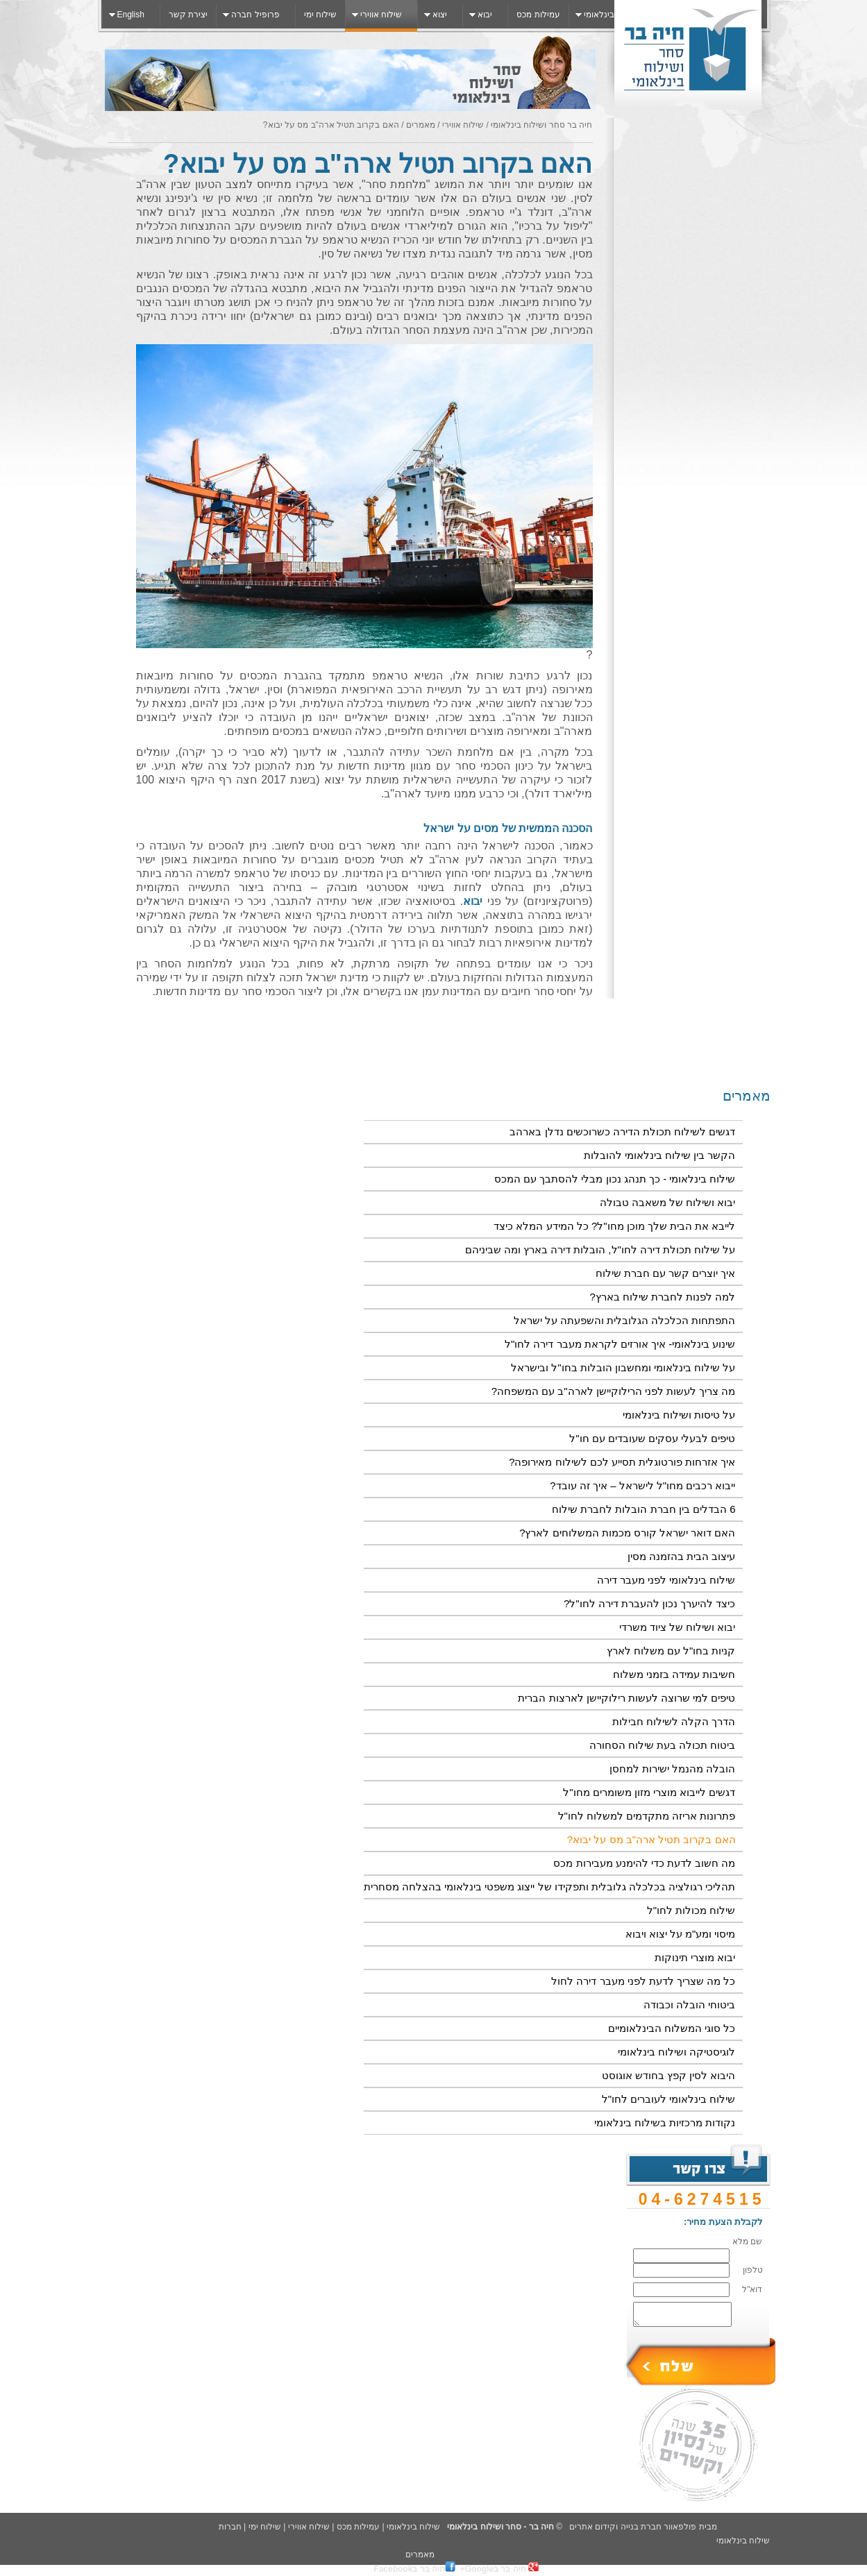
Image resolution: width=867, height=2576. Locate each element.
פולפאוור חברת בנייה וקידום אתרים (632, 2527)
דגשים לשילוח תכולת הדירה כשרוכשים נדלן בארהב (622, 1131)
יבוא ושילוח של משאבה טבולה (668, 1202)
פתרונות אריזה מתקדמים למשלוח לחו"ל (647, 1816)
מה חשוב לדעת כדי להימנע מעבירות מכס (644, 1863)
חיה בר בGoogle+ (499, 2569)
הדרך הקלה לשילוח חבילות (674, 1721)
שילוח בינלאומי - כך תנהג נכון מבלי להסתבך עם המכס (615, 1179)
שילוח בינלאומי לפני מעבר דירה (666, 1580)
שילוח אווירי (461, 125)
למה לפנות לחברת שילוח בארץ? (662, 1297)
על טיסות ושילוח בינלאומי (679, 1415)
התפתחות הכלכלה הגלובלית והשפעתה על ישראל (625, 1320)
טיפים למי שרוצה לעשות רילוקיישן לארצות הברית (626, 1698)
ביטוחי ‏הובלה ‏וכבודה (689, 2004)
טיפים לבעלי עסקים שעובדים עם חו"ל (652, 1438)
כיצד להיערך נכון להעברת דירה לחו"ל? (650, 1603)
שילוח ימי (265, 2527)
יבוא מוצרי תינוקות (695, 1957)
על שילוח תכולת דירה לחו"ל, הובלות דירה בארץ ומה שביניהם (600, 1249)
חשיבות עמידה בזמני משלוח (674, 1674)
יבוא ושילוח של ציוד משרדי (677, 1627)
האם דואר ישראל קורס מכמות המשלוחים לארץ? (627, 1533)
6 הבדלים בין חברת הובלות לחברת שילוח (643, 1509)
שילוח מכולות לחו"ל (691, 1910)
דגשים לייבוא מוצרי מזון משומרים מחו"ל (649, 1792)
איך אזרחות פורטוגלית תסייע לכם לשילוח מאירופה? (622, 1462)
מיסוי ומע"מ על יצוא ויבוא (680, 1934)
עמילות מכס (358, 2527)
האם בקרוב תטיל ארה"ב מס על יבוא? (651, 1839)
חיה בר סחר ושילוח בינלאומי (541, 125)
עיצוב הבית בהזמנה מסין (682, 1556)
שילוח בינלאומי (413, 2527)
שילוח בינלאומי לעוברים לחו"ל (669, 2099)
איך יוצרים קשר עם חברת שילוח (666, 1273)
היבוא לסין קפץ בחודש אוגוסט (669, 2075)
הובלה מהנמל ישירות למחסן (672, 1768)
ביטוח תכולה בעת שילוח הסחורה (662, 1745)
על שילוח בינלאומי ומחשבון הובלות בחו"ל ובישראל (623, 1367)
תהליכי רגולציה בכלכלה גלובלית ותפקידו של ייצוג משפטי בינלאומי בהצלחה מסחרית (550, 1886)
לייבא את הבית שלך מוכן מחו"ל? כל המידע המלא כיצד (614, 1226)
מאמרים (419, 125)
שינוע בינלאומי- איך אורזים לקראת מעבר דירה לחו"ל (620, 1344)
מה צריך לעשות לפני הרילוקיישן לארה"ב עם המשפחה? (613, 1391)
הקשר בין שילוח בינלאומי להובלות (660, 1155)
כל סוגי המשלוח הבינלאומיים (672, 2028)
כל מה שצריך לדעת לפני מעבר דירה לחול (643, 1981)
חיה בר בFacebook (414, 2569)
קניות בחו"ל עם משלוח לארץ (671, 1650)
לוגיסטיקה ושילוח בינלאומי (676, 2052)
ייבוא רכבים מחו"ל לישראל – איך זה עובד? (642, 1485)
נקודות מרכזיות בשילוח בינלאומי (665, 2122)
